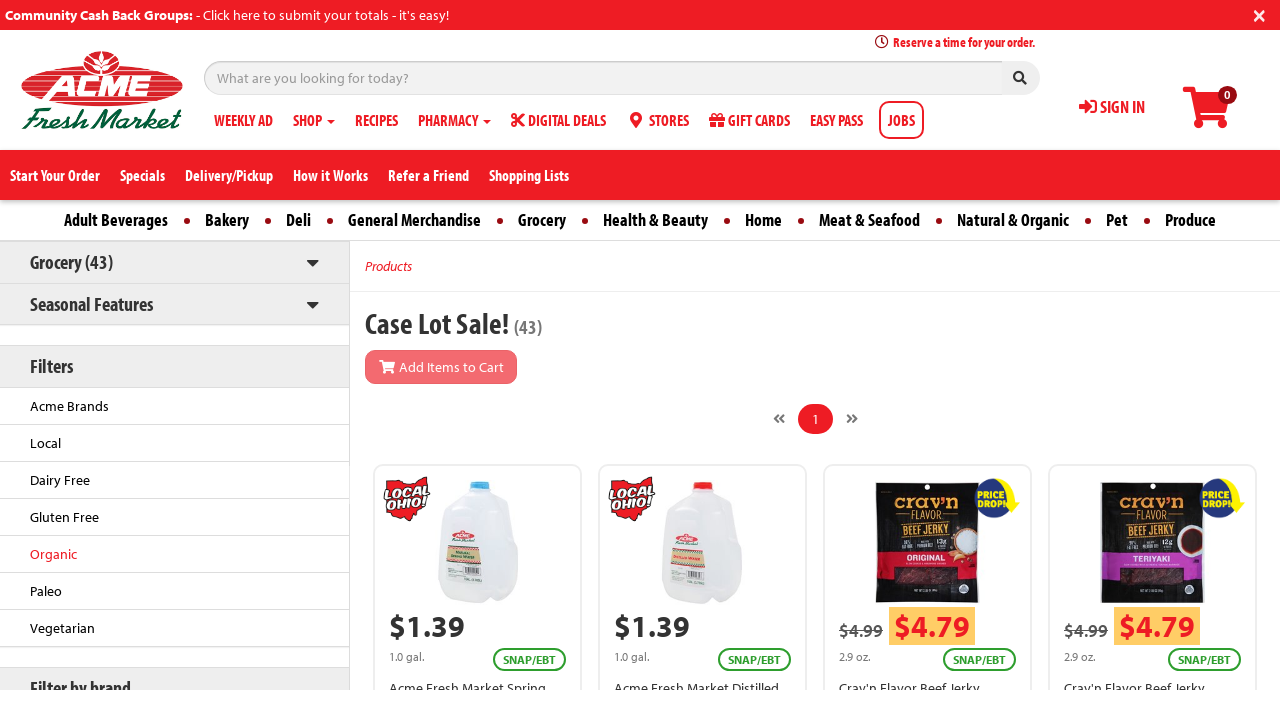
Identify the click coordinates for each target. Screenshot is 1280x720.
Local (45, 443)
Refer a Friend (428, 175)
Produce (1190, 219)
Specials (142, 175)
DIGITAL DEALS (558, 120)
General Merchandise (414, 219)
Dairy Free (60, 480)
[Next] (852, 419)
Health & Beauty (655, 219)
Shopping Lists (529, 175)
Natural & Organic (1013, 219)
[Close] (1259, 13)
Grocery (542, 219)
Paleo (46, 591)
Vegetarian (62, 628)
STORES (657, 120)
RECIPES (376, 120)
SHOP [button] (314, 120)
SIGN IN (1112, 106)
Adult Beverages (116, 219)
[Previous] (779, 419)
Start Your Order (55, 175)
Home (763, 219)
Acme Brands (69, 406)
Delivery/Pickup (229, 175)
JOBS (901, 120)
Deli (298, 219)
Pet (1117, 219)
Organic (53, 554)
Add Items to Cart (441, 367)
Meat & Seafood (869, 219)
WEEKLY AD (243, 120)
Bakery (227, 219)
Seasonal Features (91, 303)
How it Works (330, 175)
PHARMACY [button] (454, 120)
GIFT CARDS (749, 120)
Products (388, 266)
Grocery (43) (71, 261)
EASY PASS (836, 120)
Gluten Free (64, 517)
